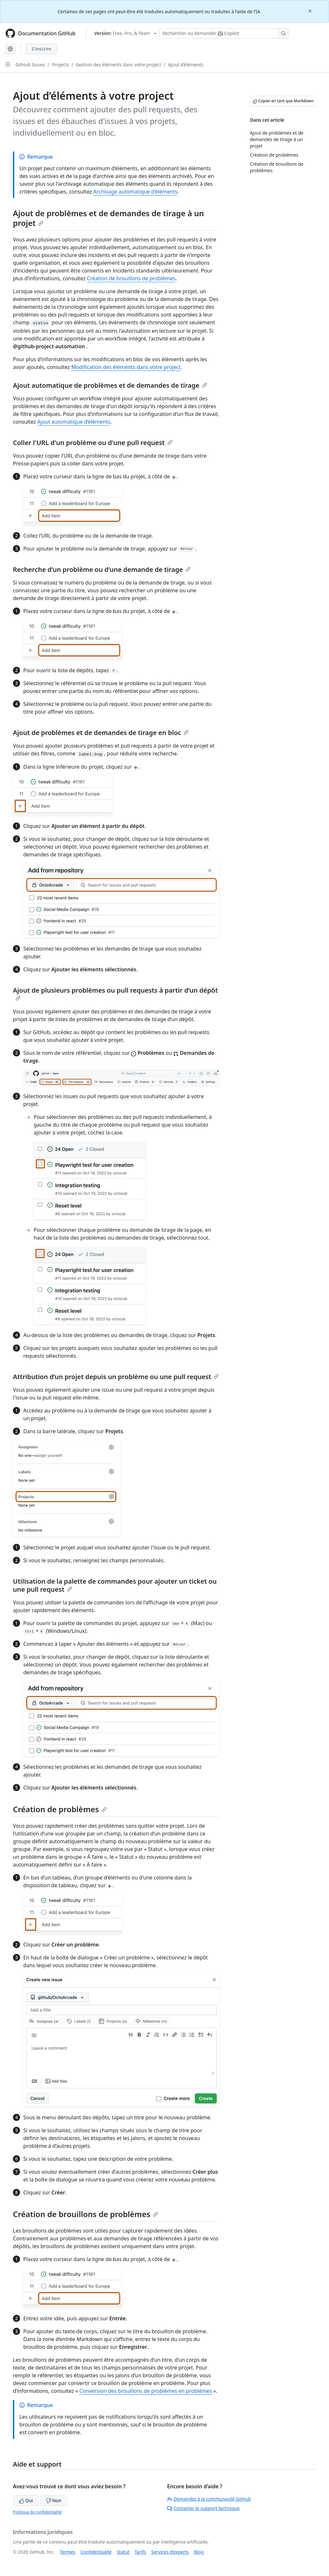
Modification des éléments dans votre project (126, 367)
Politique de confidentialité (37, 2512)
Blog (199, 2552)
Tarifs (140, 2552)
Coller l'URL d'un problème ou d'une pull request (93, 442)
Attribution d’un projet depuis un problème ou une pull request (116, 1376)
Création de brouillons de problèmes (131, 278)
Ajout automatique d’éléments (73, 421)
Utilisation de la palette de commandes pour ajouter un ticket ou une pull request (115, 1585)
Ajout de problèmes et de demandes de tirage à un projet (108, 218)
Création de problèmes (60, 1809)
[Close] (310, 10)
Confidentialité (95, 2552)
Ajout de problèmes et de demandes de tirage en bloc (101, 732)
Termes (67, 2552)
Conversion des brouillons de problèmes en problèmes (146, 2390)
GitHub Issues (30, 64)
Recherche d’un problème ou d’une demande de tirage (102, 569)
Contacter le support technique (203, 2508)
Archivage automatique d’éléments (135, 191)
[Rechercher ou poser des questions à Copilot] (224, 33)
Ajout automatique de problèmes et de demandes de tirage (110, 385)
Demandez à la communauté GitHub (209, 2499)
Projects (60, 64)
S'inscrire (41, 49)
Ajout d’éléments (185, 64)
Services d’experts (170, 2552)
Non (53, 2500)
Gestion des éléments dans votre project (118, 64)
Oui (26, 2500)
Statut (123, 2552)
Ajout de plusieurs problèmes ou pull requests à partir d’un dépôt (115, 993)
